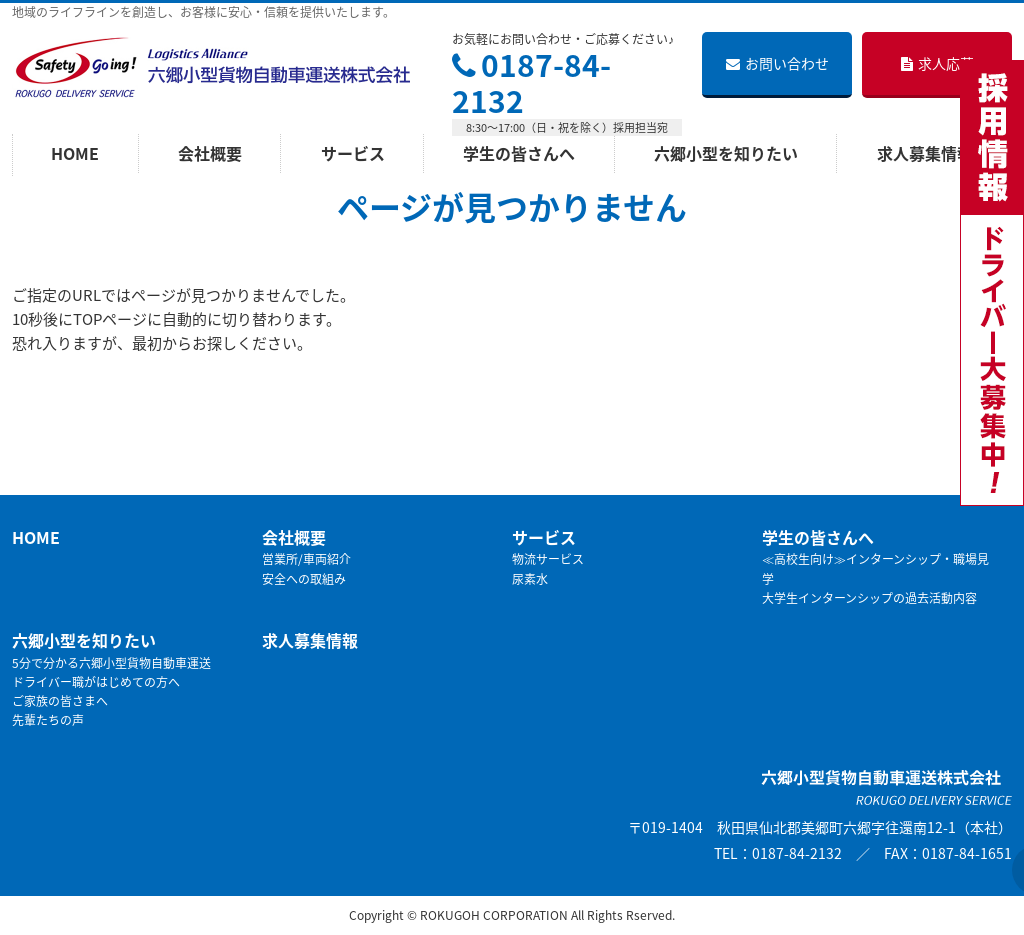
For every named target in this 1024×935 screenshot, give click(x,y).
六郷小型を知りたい (84, 640)
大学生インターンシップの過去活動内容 (869, 598)
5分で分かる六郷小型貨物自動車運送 (111, 663)
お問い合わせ (777, 63)
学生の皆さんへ (818, 537)
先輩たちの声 (48, 720)
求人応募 (937, 63)
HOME (36, 537)
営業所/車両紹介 (306, 559)
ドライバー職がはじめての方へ (96, 682)
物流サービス (548, 559)
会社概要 (294, 537)
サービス (544, 537)
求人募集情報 (310, 640)
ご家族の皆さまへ (60, 701)
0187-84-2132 (531, 82)
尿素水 (530, 579)
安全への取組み (304, 579)
